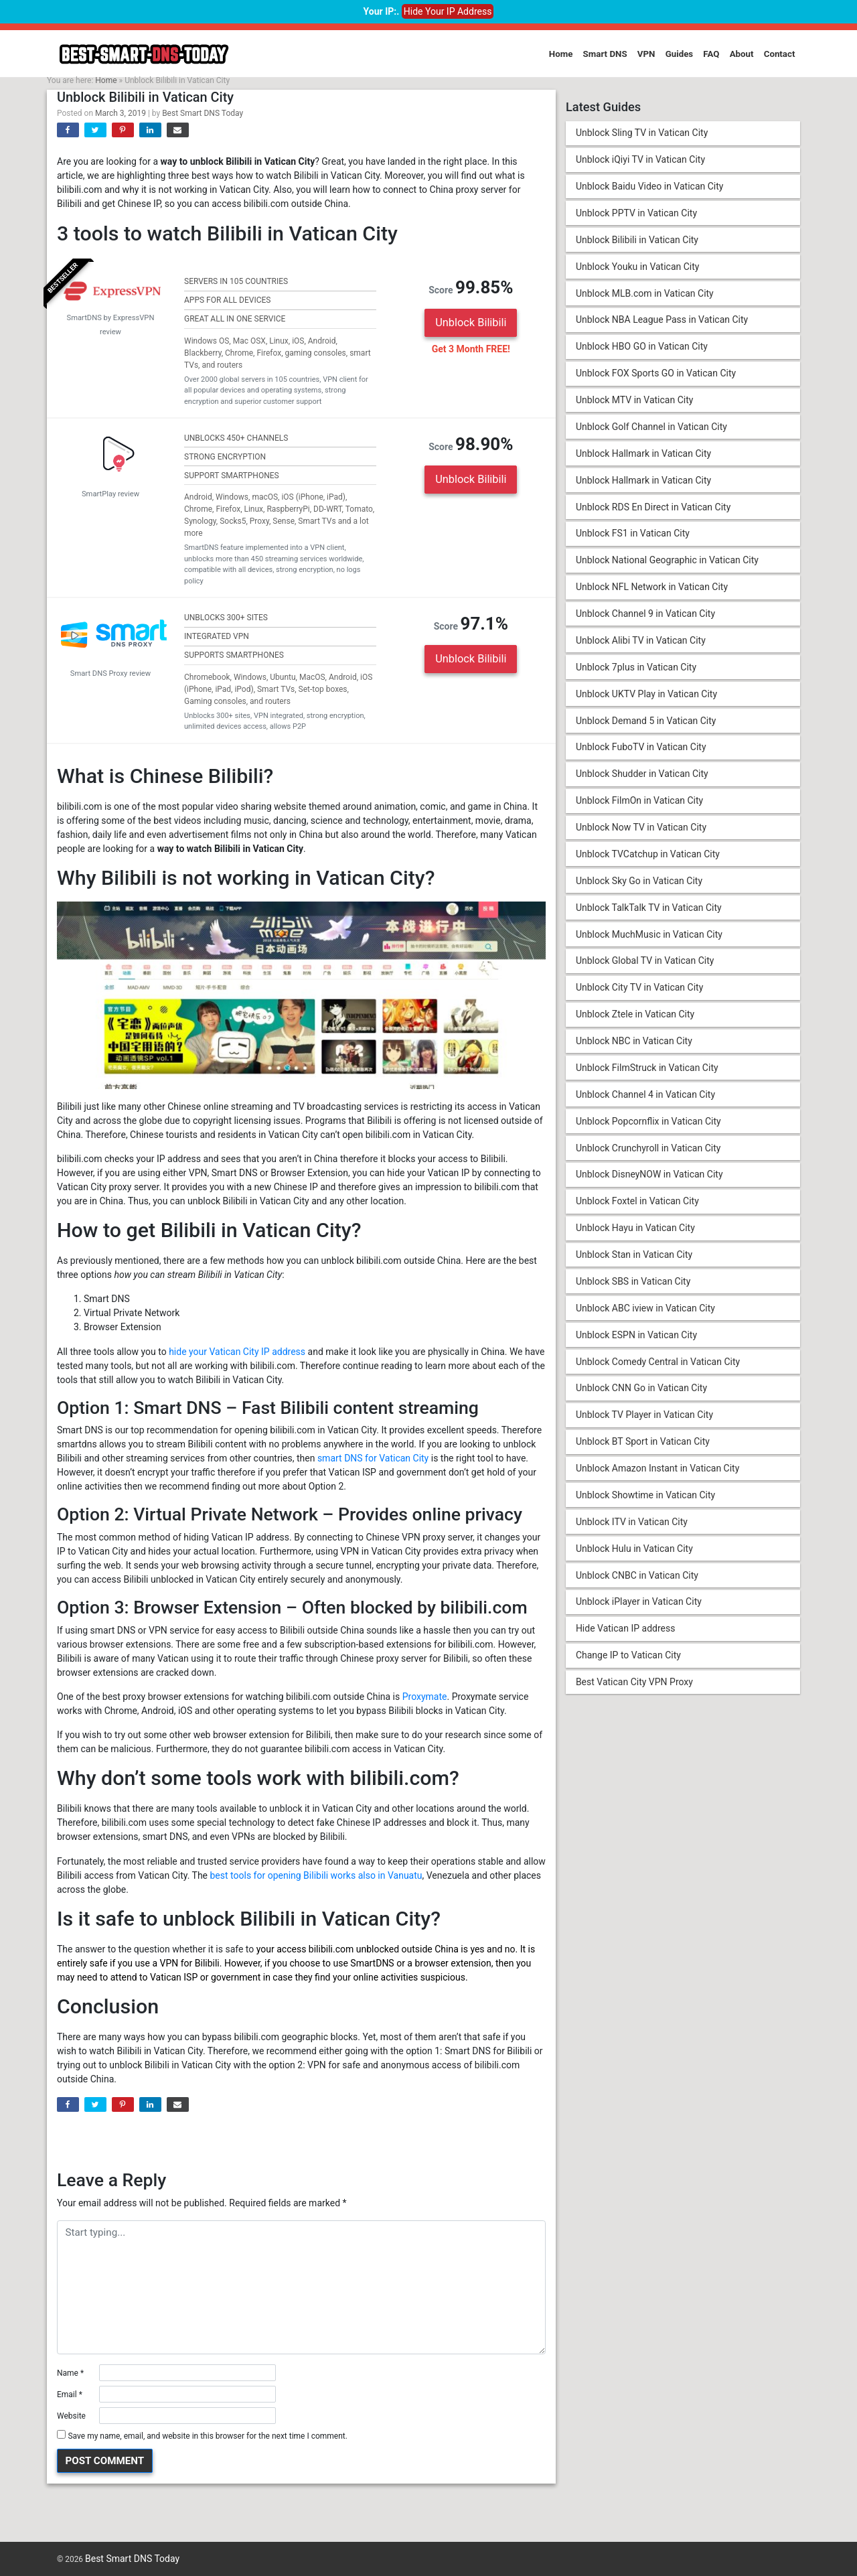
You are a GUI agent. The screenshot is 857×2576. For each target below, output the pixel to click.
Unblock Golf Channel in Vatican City (651, 429)
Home (561, 54)
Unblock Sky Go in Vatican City (639, 886)
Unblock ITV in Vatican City (632, 1532)
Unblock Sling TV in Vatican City (642, 132)
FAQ (711, 54)
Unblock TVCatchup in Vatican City (648, 860)
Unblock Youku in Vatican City (638, 267)
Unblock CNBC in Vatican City (637, 1586)
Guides (680, 54)
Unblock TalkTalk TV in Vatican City (649, 913)
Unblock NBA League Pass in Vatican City (662, 321)
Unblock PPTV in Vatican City (636, 213)
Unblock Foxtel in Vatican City (637, 1209)
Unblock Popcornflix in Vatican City (648, 1128)
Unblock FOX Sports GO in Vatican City (656, 375)
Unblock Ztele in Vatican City (635, 1021)
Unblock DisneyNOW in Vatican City (649, 1182)
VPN (646, 54)
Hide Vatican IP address (626, 1640)
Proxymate (424, 1696)
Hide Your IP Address (448, 11)
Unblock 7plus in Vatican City (636, 671)
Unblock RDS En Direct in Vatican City (653, 509)
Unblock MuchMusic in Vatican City (649, 940)
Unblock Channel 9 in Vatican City (645, 617)
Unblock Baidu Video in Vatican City (650, 187)
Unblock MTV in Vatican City (635, 402)
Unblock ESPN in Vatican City (636, 1344)
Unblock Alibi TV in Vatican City (641, 644)
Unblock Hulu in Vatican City (634, 1559)
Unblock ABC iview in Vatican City (645, 1317)
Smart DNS (605, 54)
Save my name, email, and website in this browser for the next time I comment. (207, 2436)
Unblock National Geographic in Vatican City (667, 563)
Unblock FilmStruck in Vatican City (647, 1075)
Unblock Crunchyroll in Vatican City (648, 1156)
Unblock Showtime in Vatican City (645, 1505)
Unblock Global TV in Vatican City (645, 967)
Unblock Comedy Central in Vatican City (658, 1371)
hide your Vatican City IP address (237, 1351)
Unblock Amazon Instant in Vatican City (657, 1479)
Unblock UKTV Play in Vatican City (646, 698)
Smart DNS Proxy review (110, 671)
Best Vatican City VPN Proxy (634, 1694)
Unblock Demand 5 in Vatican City (646, 725)
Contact (779, 54)
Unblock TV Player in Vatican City (644, 1424)
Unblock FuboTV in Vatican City (641, 752)
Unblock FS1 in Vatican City (633, 536)
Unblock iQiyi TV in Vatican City (640, 160)
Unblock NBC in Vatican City (634, 1048)
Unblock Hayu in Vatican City (635, 1236)
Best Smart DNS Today (202, 113)
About (742, 54)
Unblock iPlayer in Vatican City (639, 1613)
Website (71, 2416)
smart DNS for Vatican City (372, 1458)
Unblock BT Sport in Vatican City (643, 1452)
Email (69, 2394)
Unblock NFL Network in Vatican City (652, 590)
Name (70, 2373)
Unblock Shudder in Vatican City (642, 779)
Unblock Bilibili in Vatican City (637, 240)
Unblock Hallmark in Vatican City (643, 456)
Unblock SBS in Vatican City (633, 1290)
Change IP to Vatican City (628, 1667)
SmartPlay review (110, 492)
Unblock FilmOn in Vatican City (639, 805)
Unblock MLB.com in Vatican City (645, 294)
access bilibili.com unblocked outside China (368, 1949)
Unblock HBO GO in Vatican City (642, 348)
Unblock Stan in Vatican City (634, 1263)
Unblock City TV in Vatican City (639, 994)
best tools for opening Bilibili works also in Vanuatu (316, 1875)
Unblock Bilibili (471, 323)
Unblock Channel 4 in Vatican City (645, 1101)
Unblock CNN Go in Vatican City (641, 1397)
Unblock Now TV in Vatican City (641, 832)
